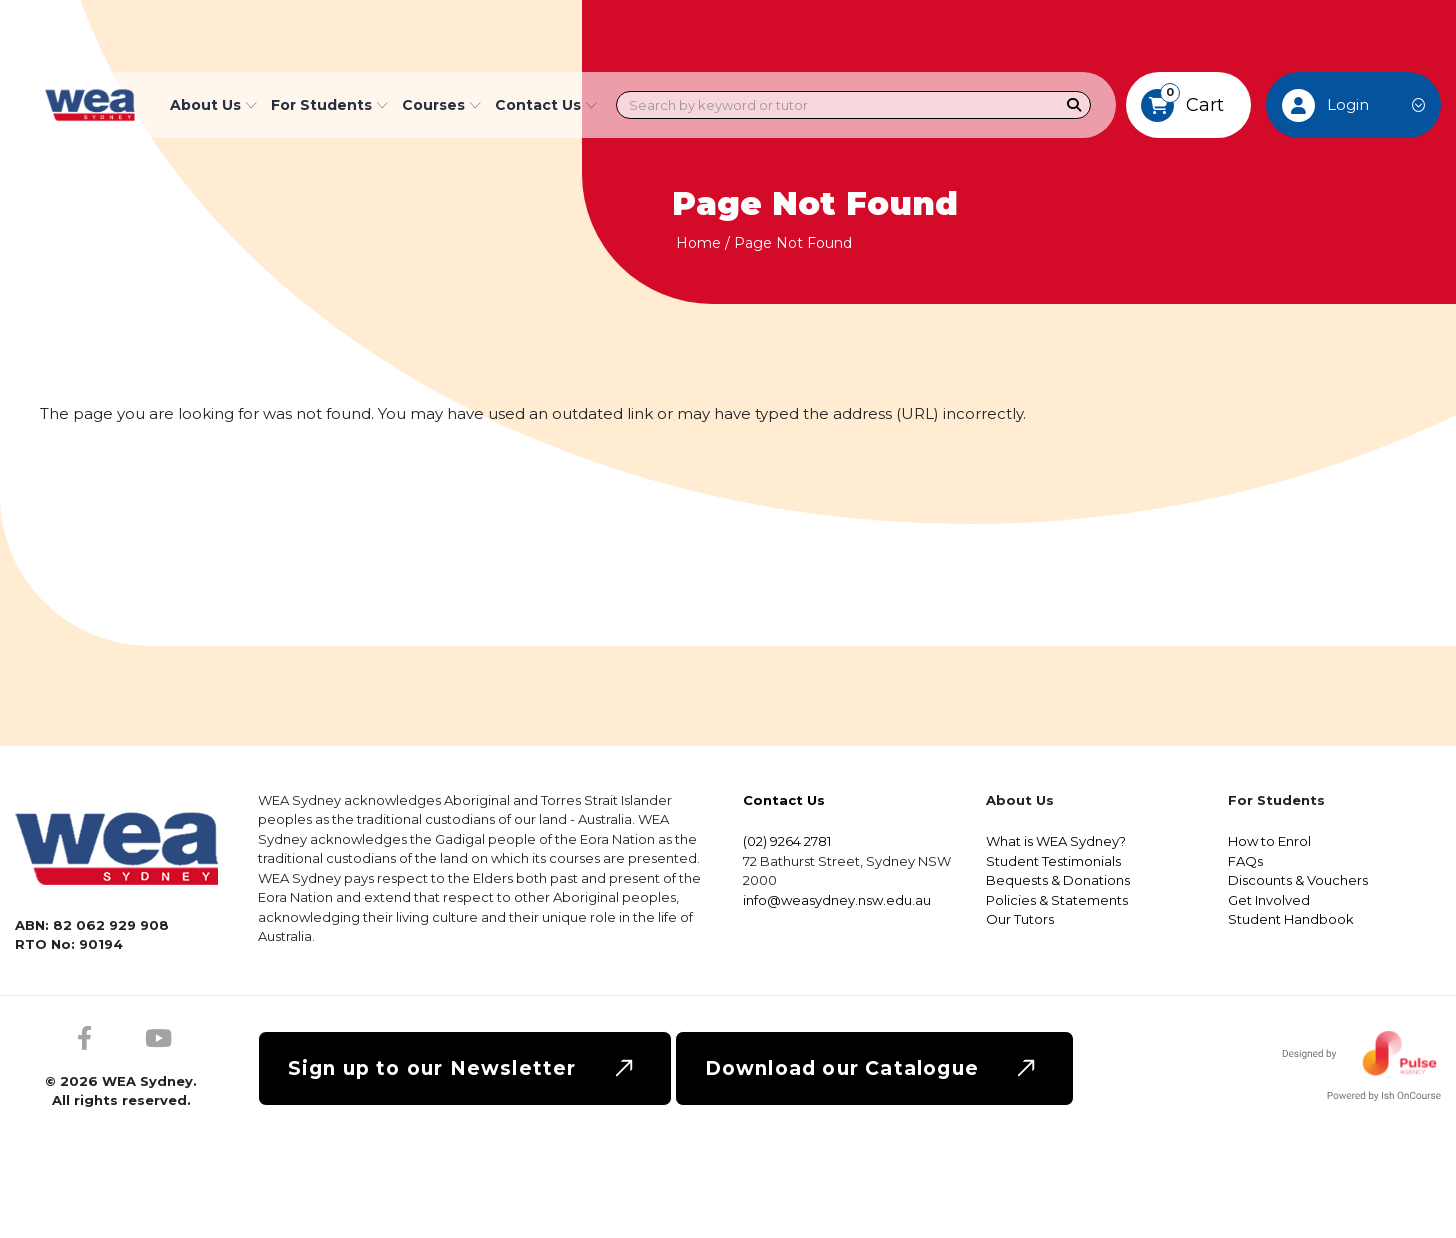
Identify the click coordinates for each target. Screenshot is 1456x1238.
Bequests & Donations (1058, 880)
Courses (441, 105)
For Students (329, 105)
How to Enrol (1269, 841)
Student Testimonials (1053, 861)
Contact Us (546, 105)
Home (698, 243)
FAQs (1245, 861)
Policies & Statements (1057, 900)
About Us (213, 105)
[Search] (1074, 105)
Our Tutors (1020, 919)
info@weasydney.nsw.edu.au (837, 900)
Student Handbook (1291, 919)
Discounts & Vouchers (1298, 880)
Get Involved (1269, 900)
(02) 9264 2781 (787, 841)
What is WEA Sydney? (1056, 841)
